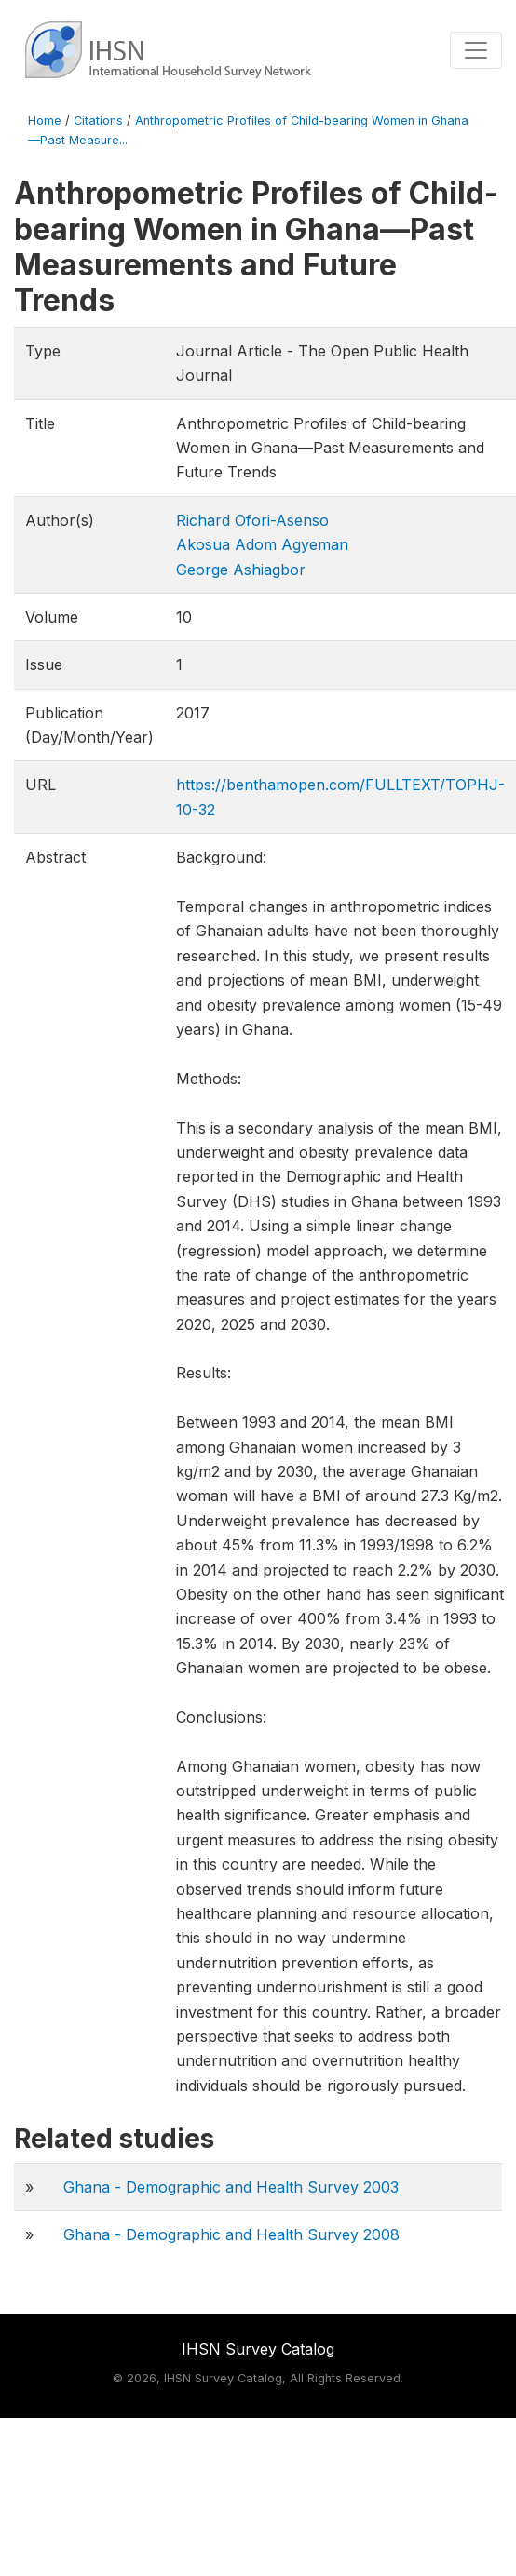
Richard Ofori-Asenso (252, 520)
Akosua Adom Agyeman (262, 544)
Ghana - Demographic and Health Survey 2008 (231, 2234)
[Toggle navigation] (476, 50)
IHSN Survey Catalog (258, 2349)
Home (44, 120)
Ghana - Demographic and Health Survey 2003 (231, 2187)
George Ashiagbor (241, 569)
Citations (98, 120)
